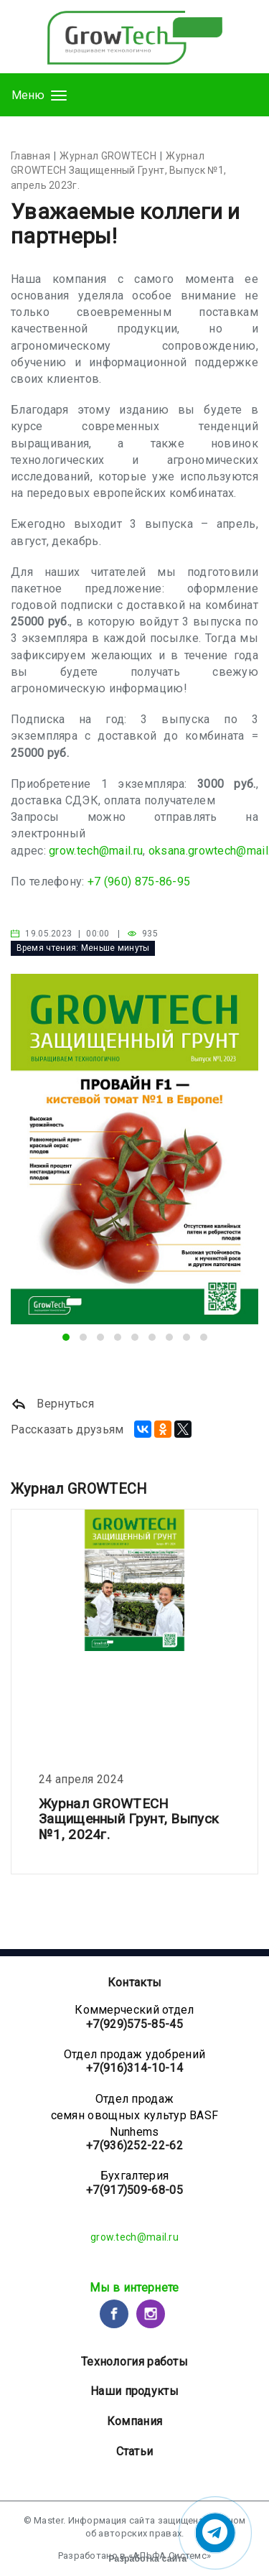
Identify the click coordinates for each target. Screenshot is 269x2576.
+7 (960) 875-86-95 (139, 881)
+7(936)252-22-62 (134, 2145)
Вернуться (52, 1404)
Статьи (135, 2451)
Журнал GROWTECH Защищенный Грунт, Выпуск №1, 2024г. (129, 1819)
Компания (134, 2421)
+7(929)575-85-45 (134, 2024)
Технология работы (134, 2361)
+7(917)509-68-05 (134, 2190)
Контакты (134, 1982)
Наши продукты (134, 2391)
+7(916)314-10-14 (134, 2068)
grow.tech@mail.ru (96, 850)
